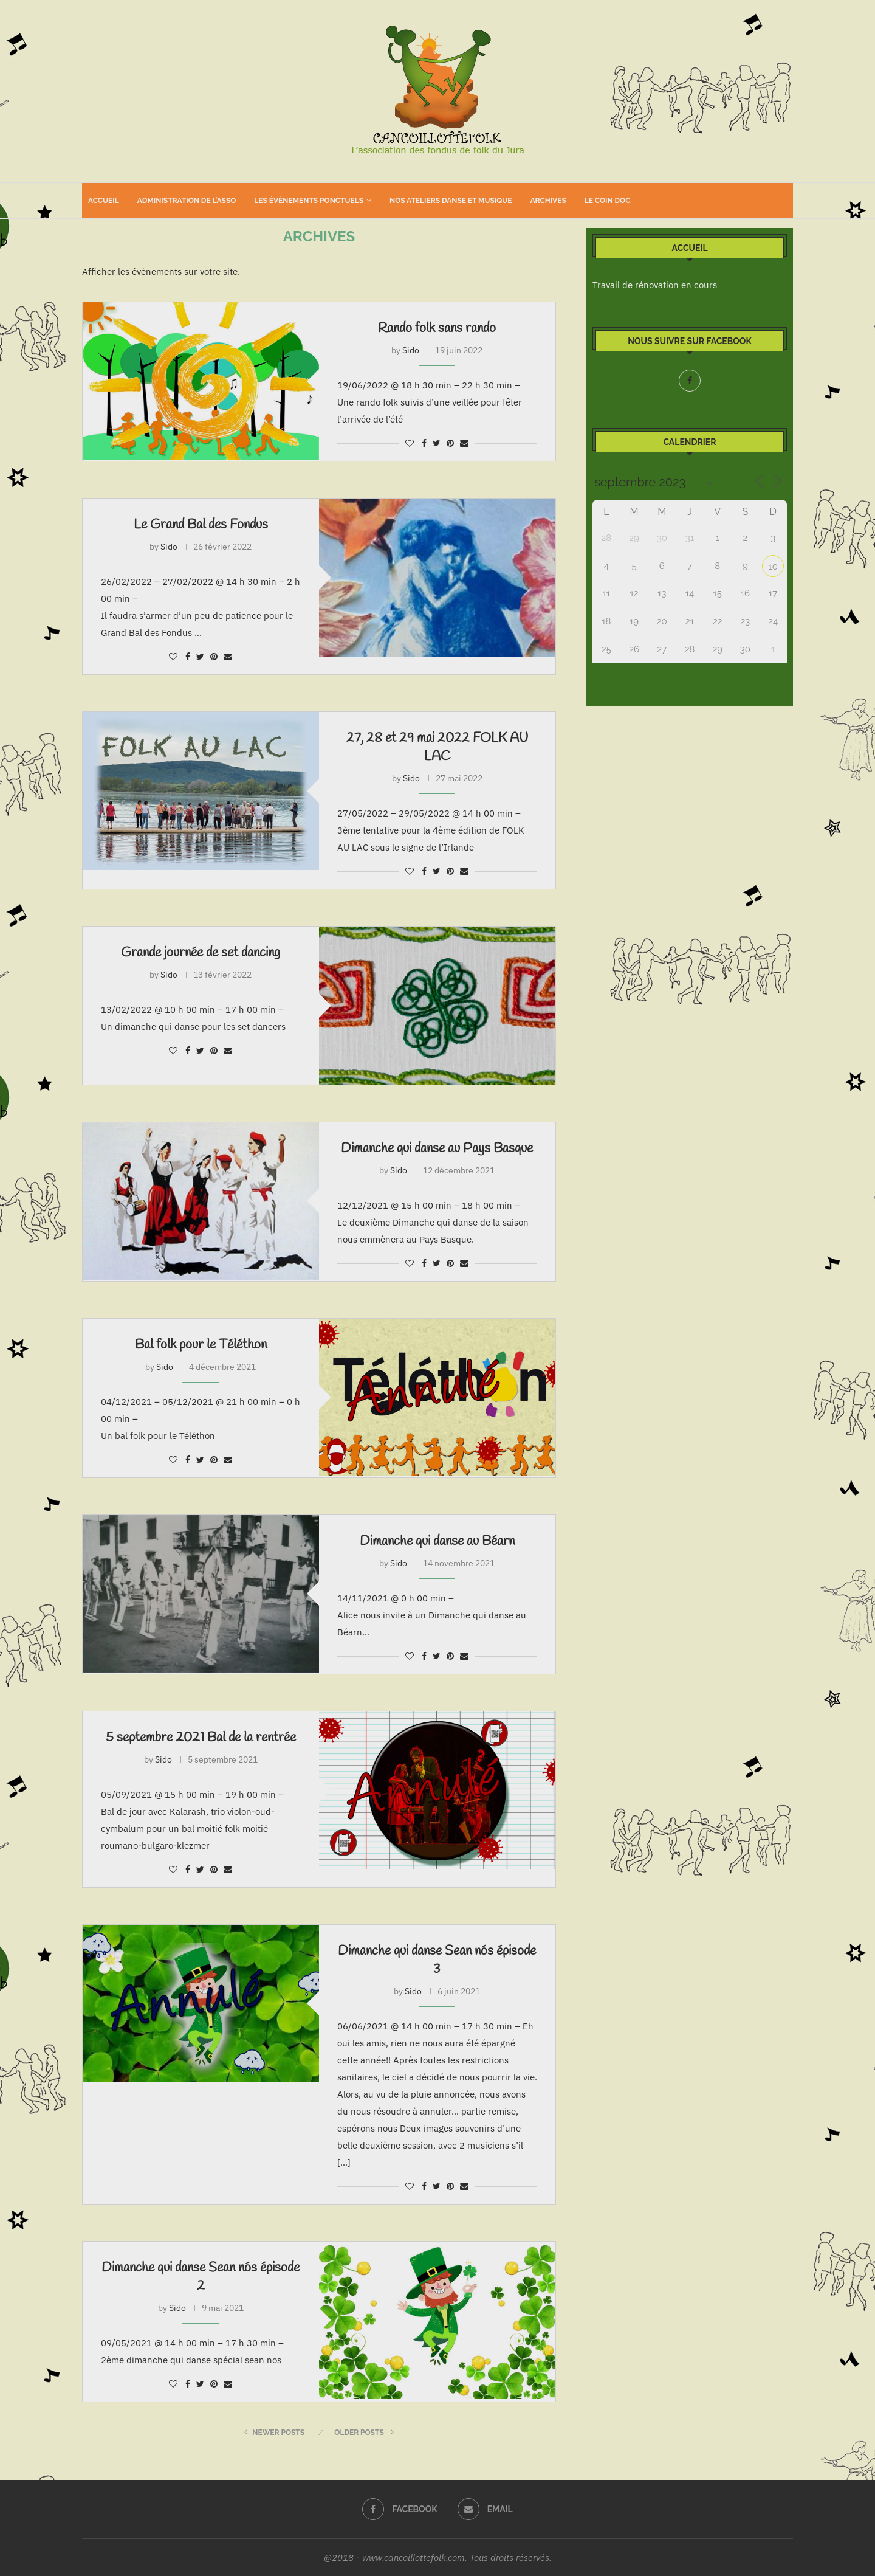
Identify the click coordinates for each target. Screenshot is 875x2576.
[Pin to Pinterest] (450, 443)
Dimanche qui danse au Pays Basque (437, 1148)
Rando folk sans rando (437, 328)
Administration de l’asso (186, 200)
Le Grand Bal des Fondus (201, 525)
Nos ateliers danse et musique (450, 200)
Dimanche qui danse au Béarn (437, 1541)
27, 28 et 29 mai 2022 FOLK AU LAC (437, 747)
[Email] (485, 2509)
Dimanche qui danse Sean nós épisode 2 (200, 2277)
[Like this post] (409, 443)
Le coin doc (608, 200)
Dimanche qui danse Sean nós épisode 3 (437, 1960)
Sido (410, 350)
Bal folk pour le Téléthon (201, 1345)
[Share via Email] (464, 443)
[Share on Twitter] (437, 443)
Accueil (103, 200)
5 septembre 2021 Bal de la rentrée (201, 1737)
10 (773, 566)
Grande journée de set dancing (200, 953)
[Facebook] (690, 380)
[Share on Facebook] (424, 443)
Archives (548, 200)
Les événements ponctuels (308, 200)
